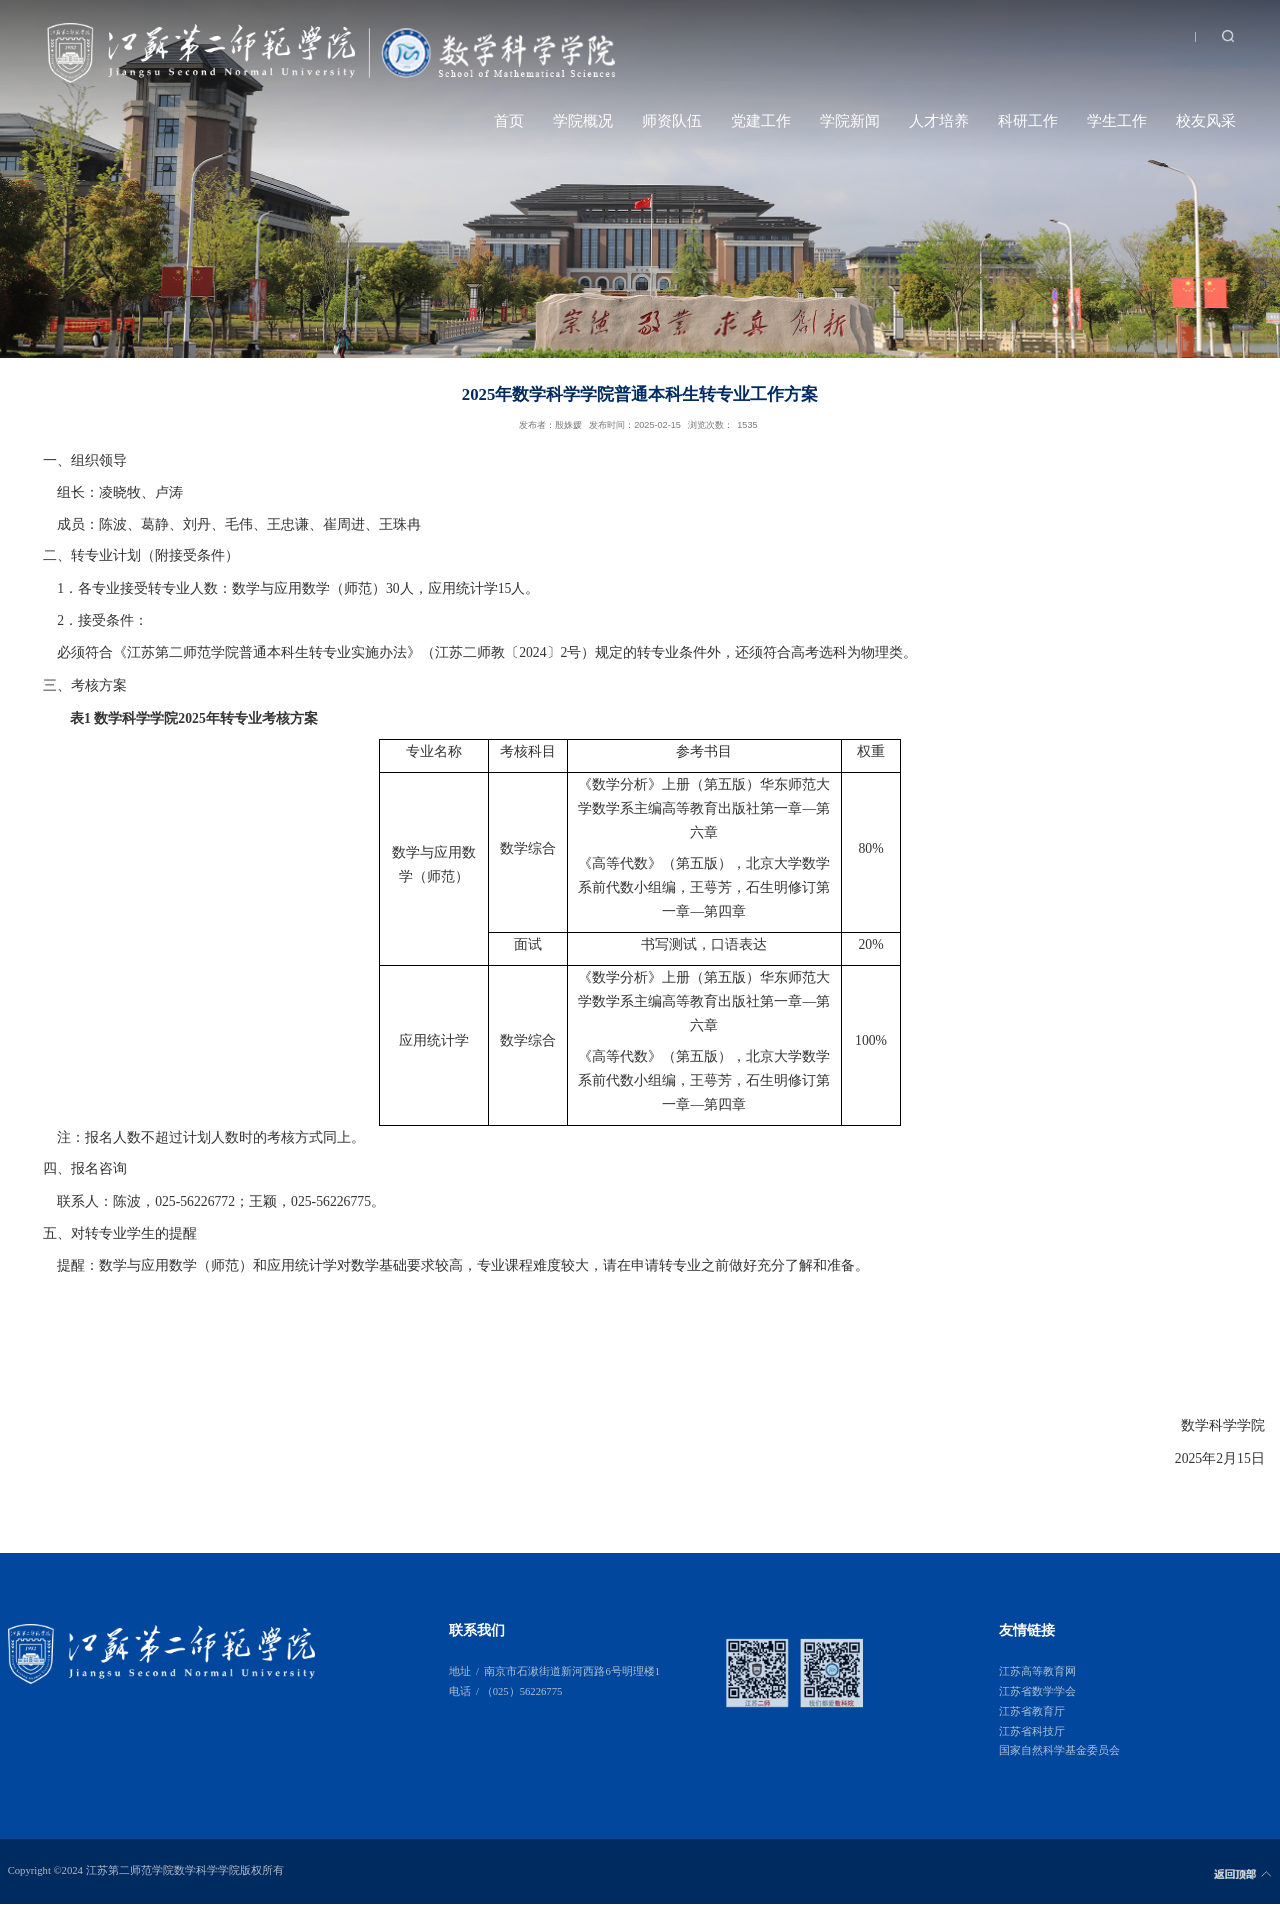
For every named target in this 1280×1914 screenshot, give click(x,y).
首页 (509, 120)
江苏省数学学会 (1037, 1691)
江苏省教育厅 (1032, 1711)
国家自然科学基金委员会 (1059, 1750)
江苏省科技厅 (1032, 1731)
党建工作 (761, 120)
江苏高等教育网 (1037, 1671)
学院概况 (583, 120)
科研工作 (1028, 120)
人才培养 (939, 120)
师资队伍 (672, 120)
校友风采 (1206, 120)
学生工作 (1117, 120)
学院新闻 (850, 120)
